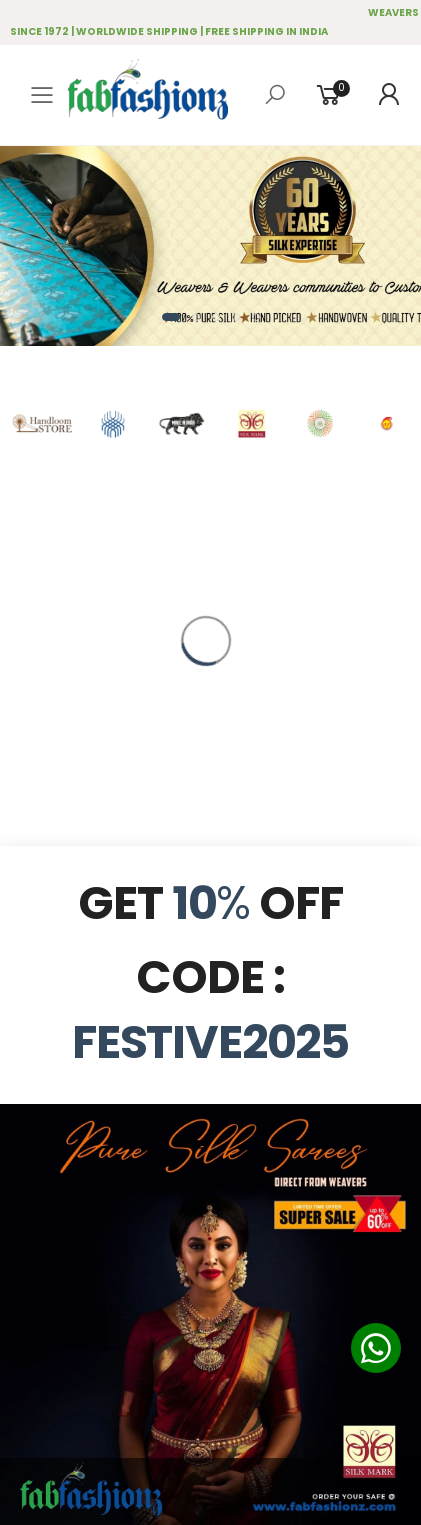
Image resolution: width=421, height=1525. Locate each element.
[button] (171, 317)
